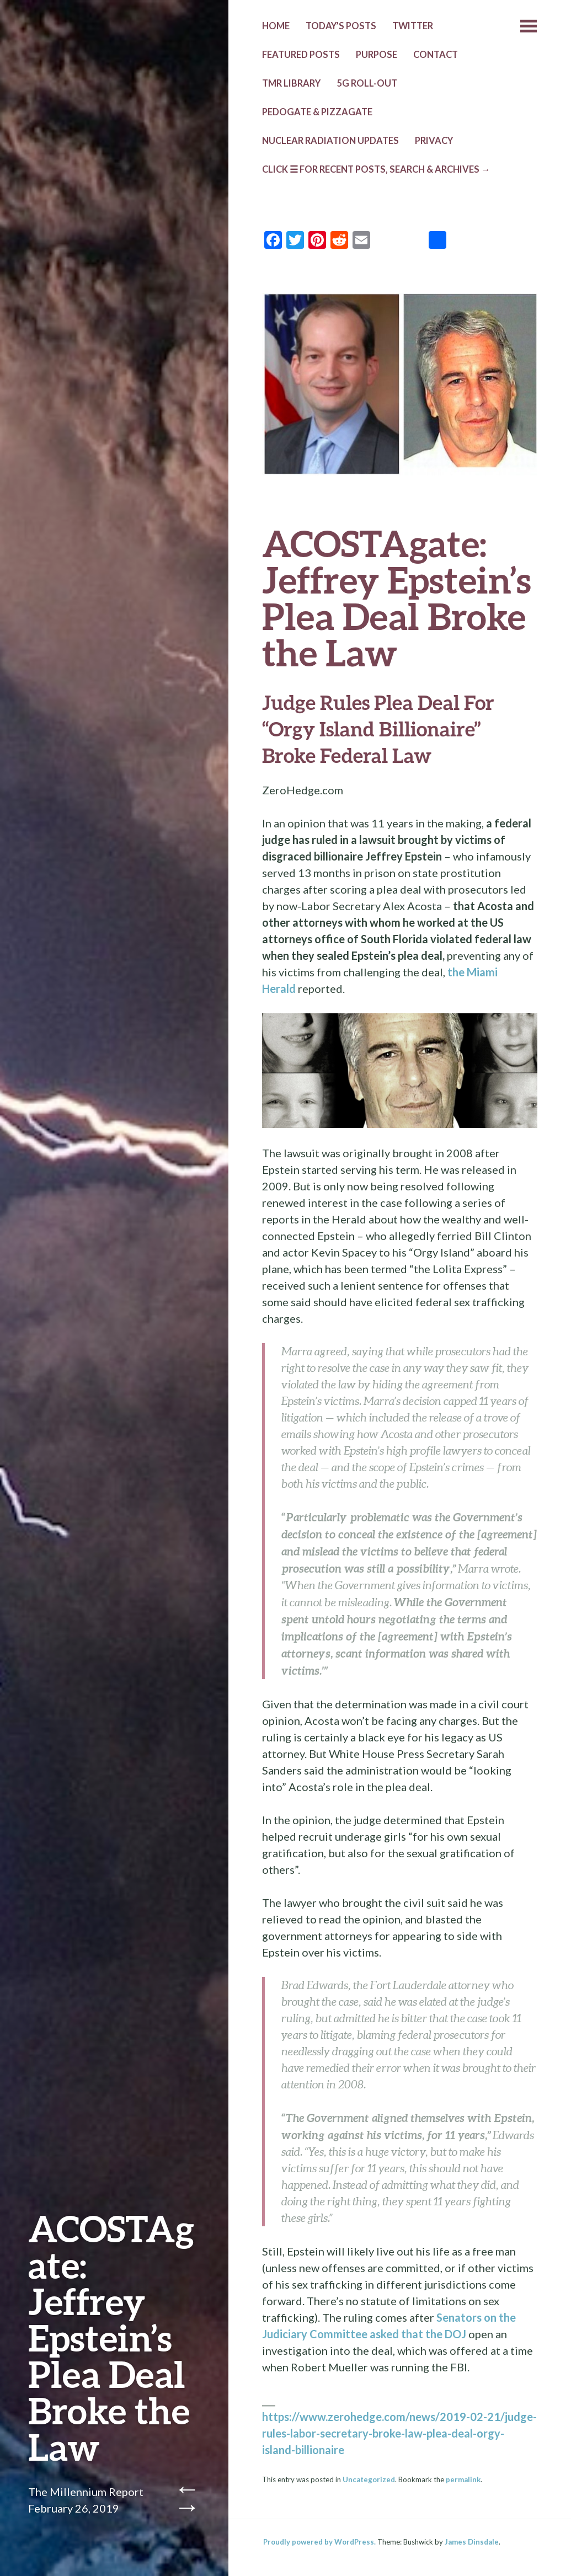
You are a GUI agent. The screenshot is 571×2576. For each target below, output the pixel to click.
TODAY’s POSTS (341, 25)
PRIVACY (434, 140)
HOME (276, 25)
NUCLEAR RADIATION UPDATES (330, 140)
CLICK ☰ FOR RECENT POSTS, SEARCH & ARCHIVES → (376, 169)
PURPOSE (376, 54)
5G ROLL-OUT (367, 83)
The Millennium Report (85, 2491)
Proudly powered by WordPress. (319, 2541)
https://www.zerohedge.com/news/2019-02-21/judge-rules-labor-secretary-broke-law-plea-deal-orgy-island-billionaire (399, 2433)
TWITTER (412, 25)
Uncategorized (369, 2479)
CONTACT (435, 54)
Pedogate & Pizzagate (317, 111)
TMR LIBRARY (291, 83)
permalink (463, 2479)
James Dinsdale (472, 2541)
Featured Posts (301, 54)
